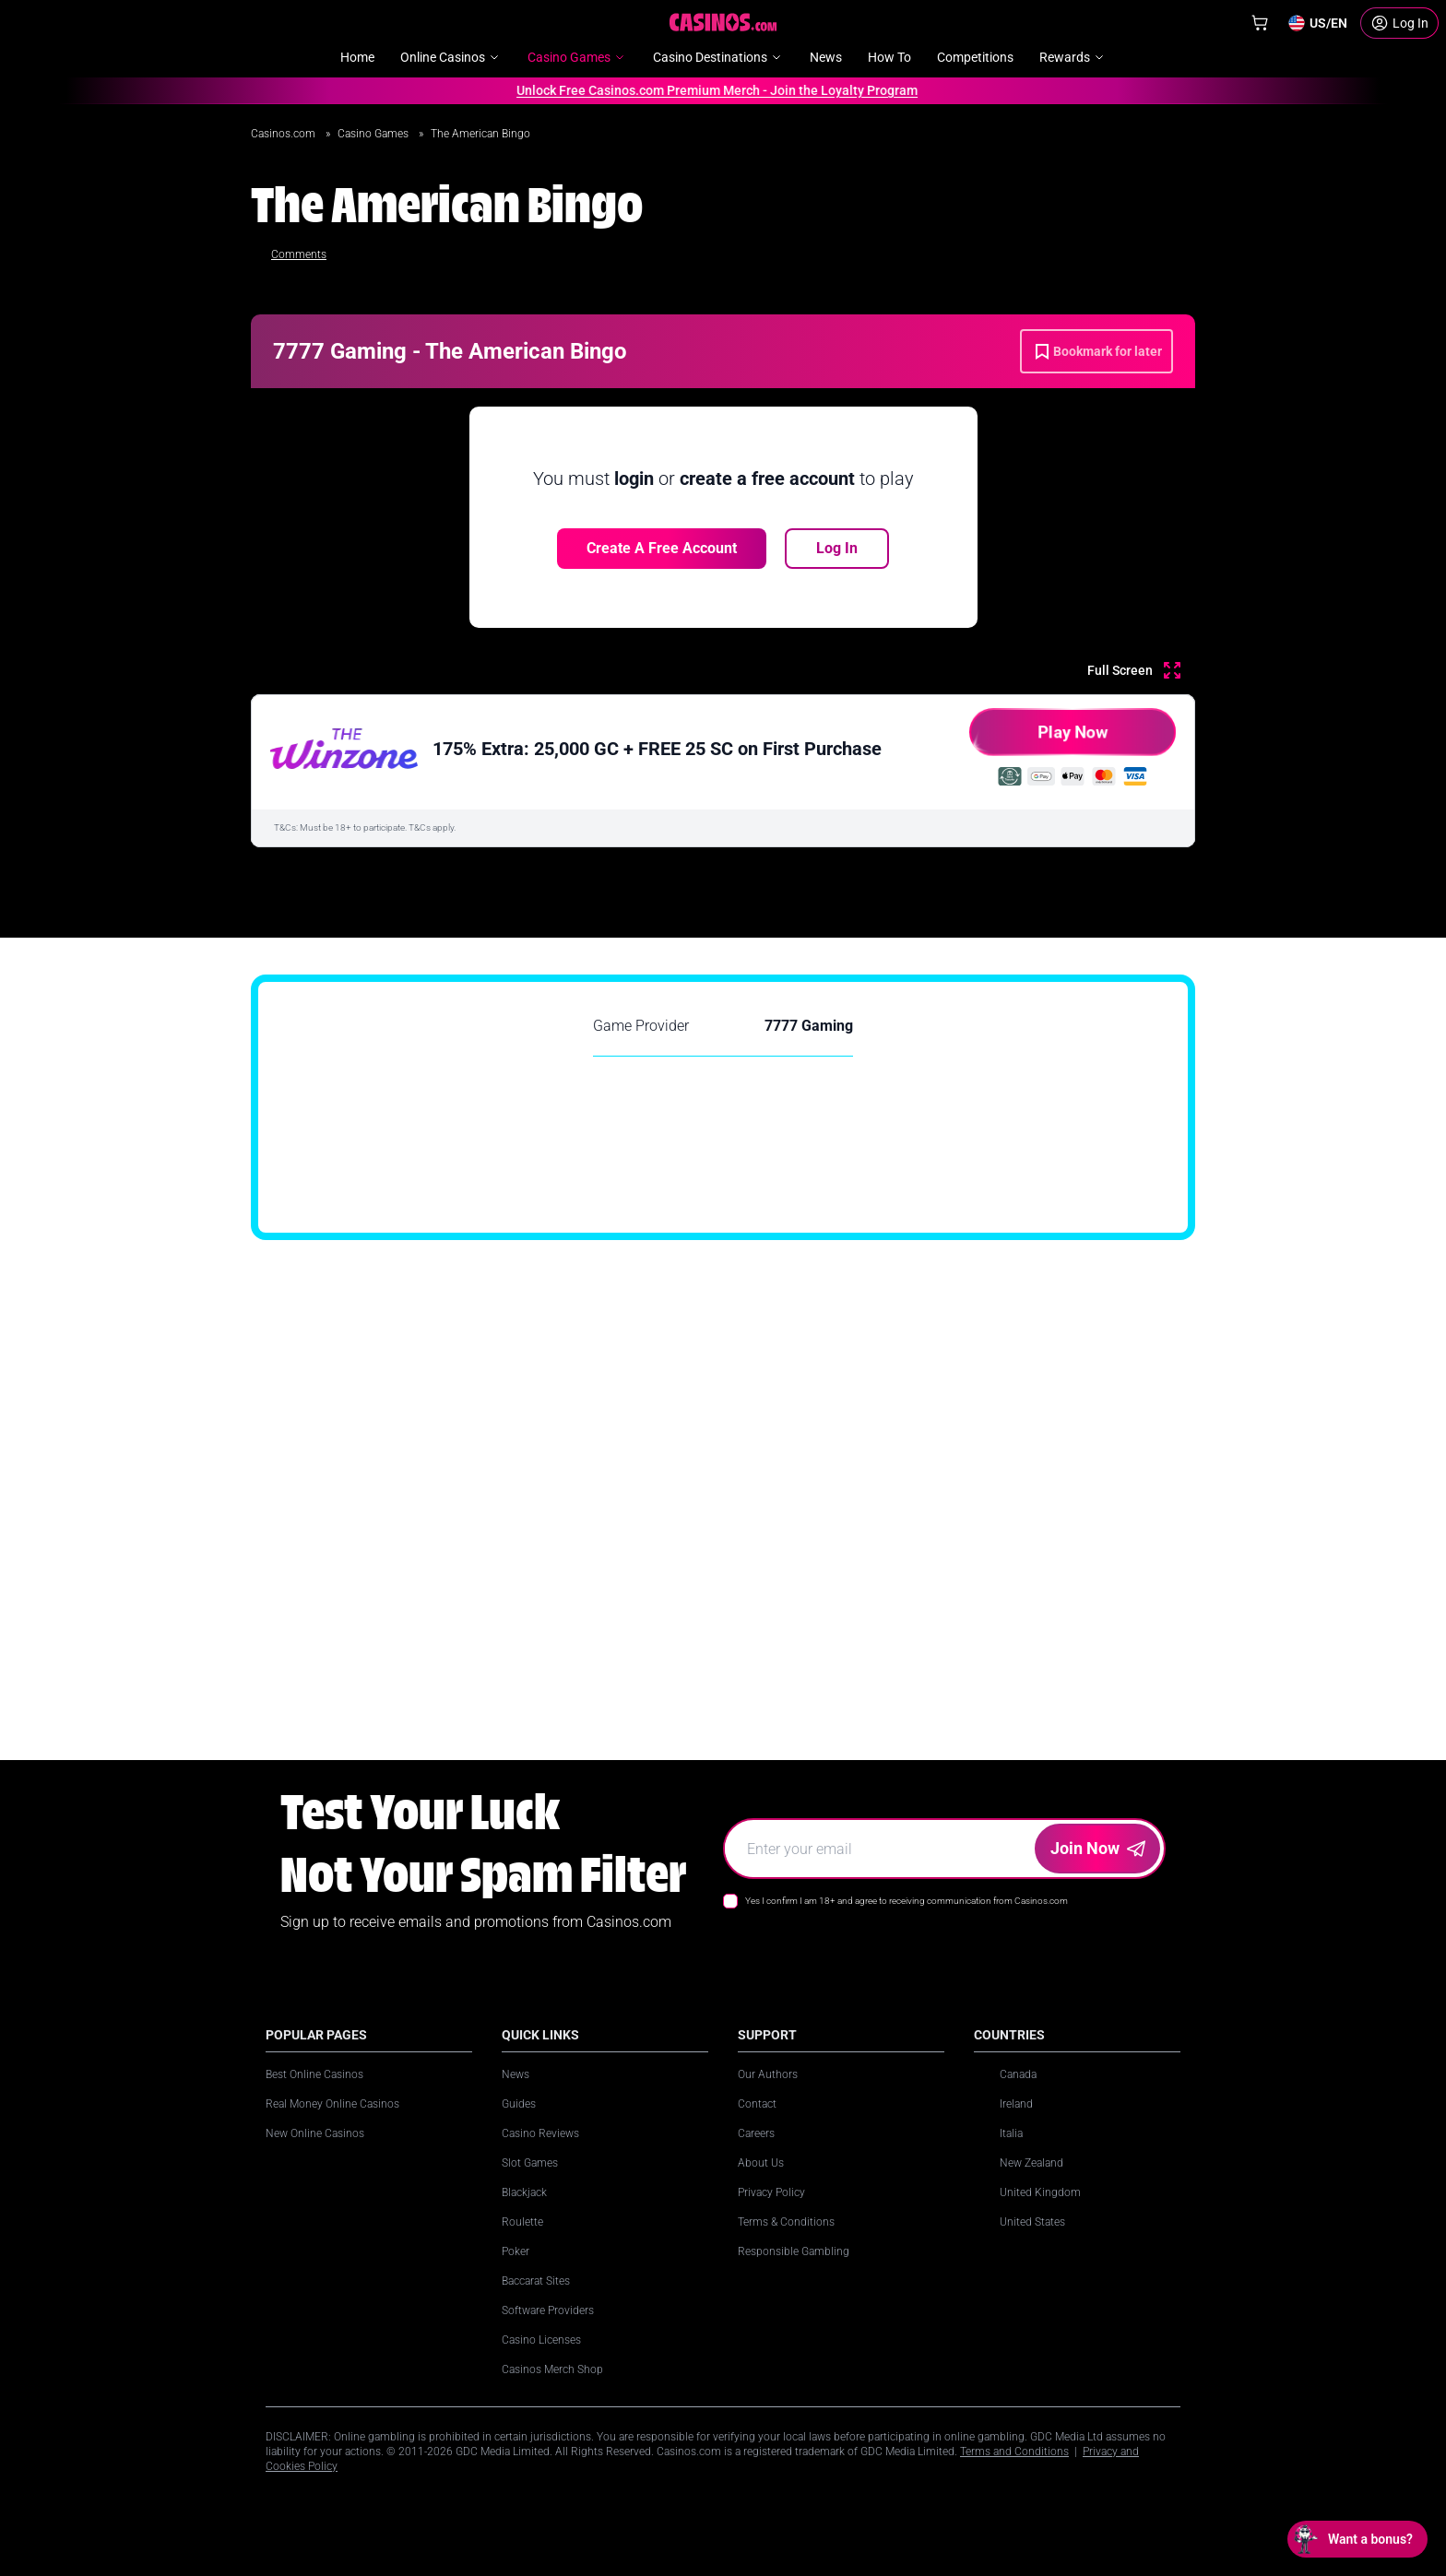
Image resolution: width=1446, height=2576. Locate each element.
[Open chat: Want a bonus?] (1357, 2539)
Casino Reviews (540, 2133)
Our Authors (768, 2074)
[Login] (1399, 23)
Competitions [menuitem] (975, 57)
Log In (837, 548)
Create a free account (662, 548)
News (515, 2074)
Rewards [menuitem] (1073, 57)
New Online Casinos (315, 2133)
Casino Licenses (541, 2340)
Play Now (1038, 739)
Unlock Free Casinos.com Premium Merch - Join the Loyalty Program (710, 90)
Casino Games (374, 133)
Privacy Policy (771, 2192)
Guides (519, 2103)
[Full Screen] (1133, 670)
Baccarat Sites (536, 2281)
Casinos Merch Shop (552, 2369)
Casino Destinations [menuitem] (718, 57)
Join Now (1097, 1848)
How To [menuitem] (889, 57)
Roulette (522, 2222)
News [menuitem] (826, 57)
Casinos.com (284, 133)
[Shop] (1259, 23)
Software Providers (548, 2310)
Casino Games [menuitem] (577, 57)
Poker (515, 2251)
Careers (756, 2133)
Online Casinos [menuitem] (451, 57)
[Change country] (1317, 23)
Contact (757, 2103)
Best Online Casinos (314, 2074)
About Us (761, 2163)
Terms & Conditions (786, 2222)
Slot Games (530, 2163)
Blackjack (524, 2192)
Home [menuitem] (357, 57)
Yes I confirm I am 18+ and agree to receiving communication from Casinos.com (906, 1901)
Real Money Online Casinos (332, 2103)
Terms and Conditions (1014, 2451)
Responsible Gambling (793, 2251)
